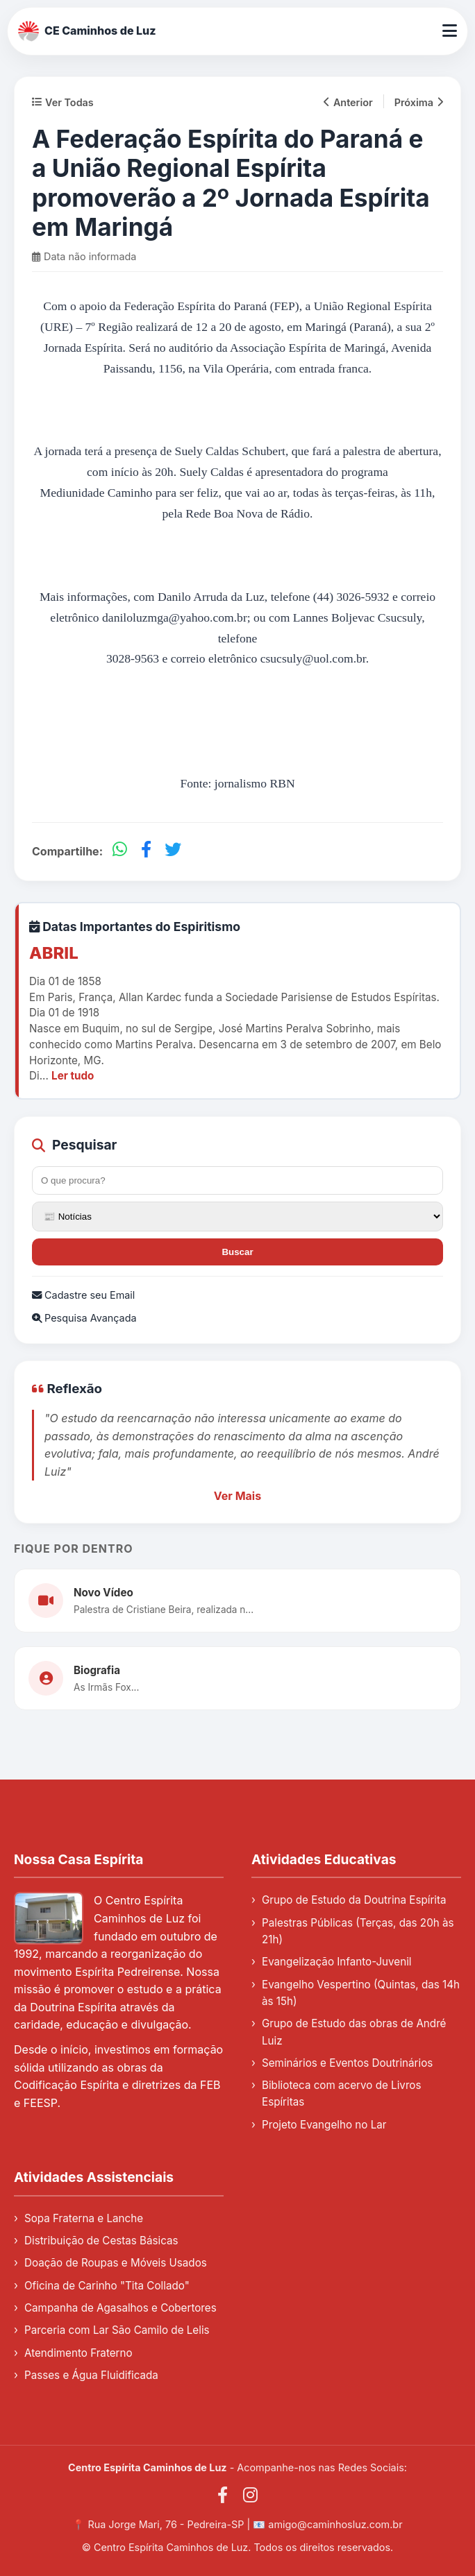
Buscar (237, 1252)
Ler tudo (72, 1075)
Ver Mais (237, 1496)
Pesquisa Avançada (84, 1318)
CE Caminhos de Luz (87, 31)
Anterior (348, 102)
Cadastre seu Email (83, 1295)
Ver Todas (63, 102)
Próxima (418, 102)
